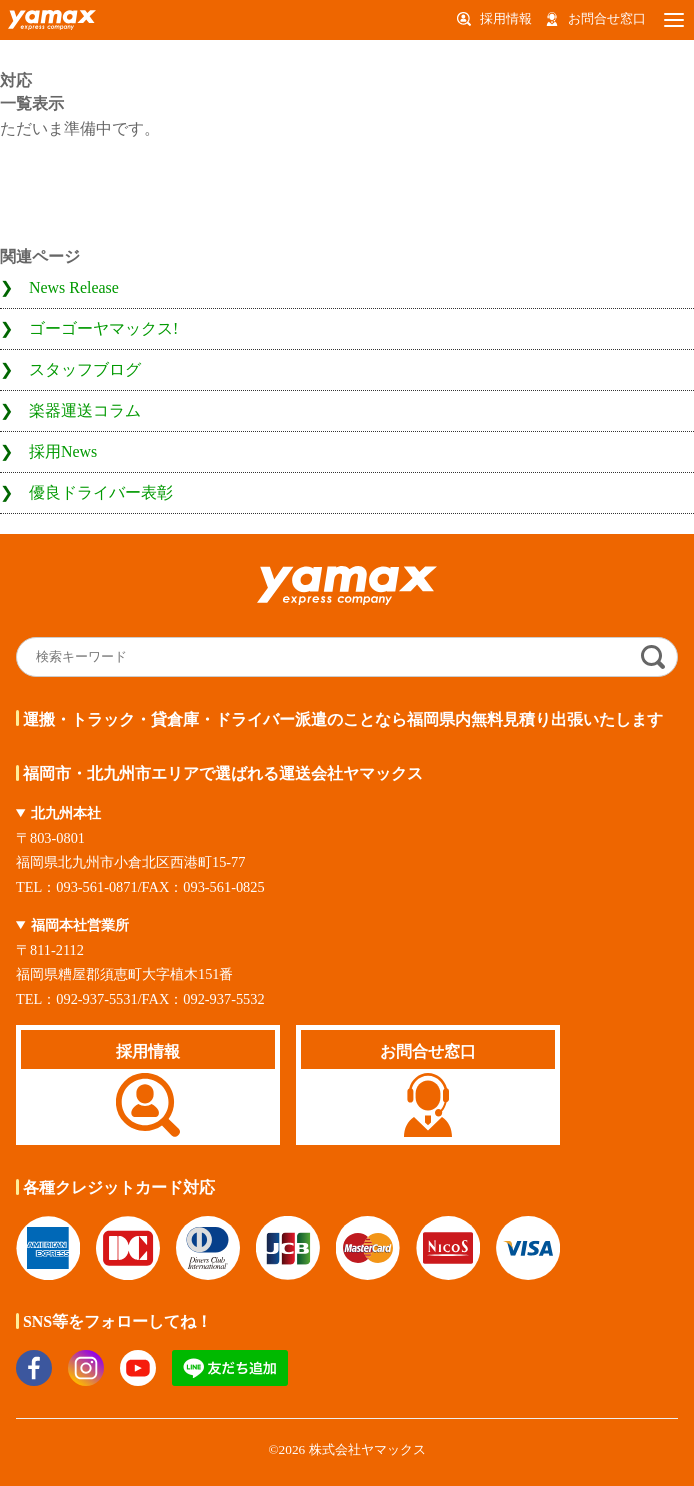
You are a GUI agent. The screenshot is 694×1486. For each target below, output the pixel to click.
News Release (74, 287)
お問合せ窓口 (607, 19)
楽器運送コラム (85, 410)
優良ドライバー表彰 (101, 492)
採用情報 (506, 19)
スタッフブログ (85, 369)
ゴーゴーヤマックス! (103, 328)
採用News (63, 451)
